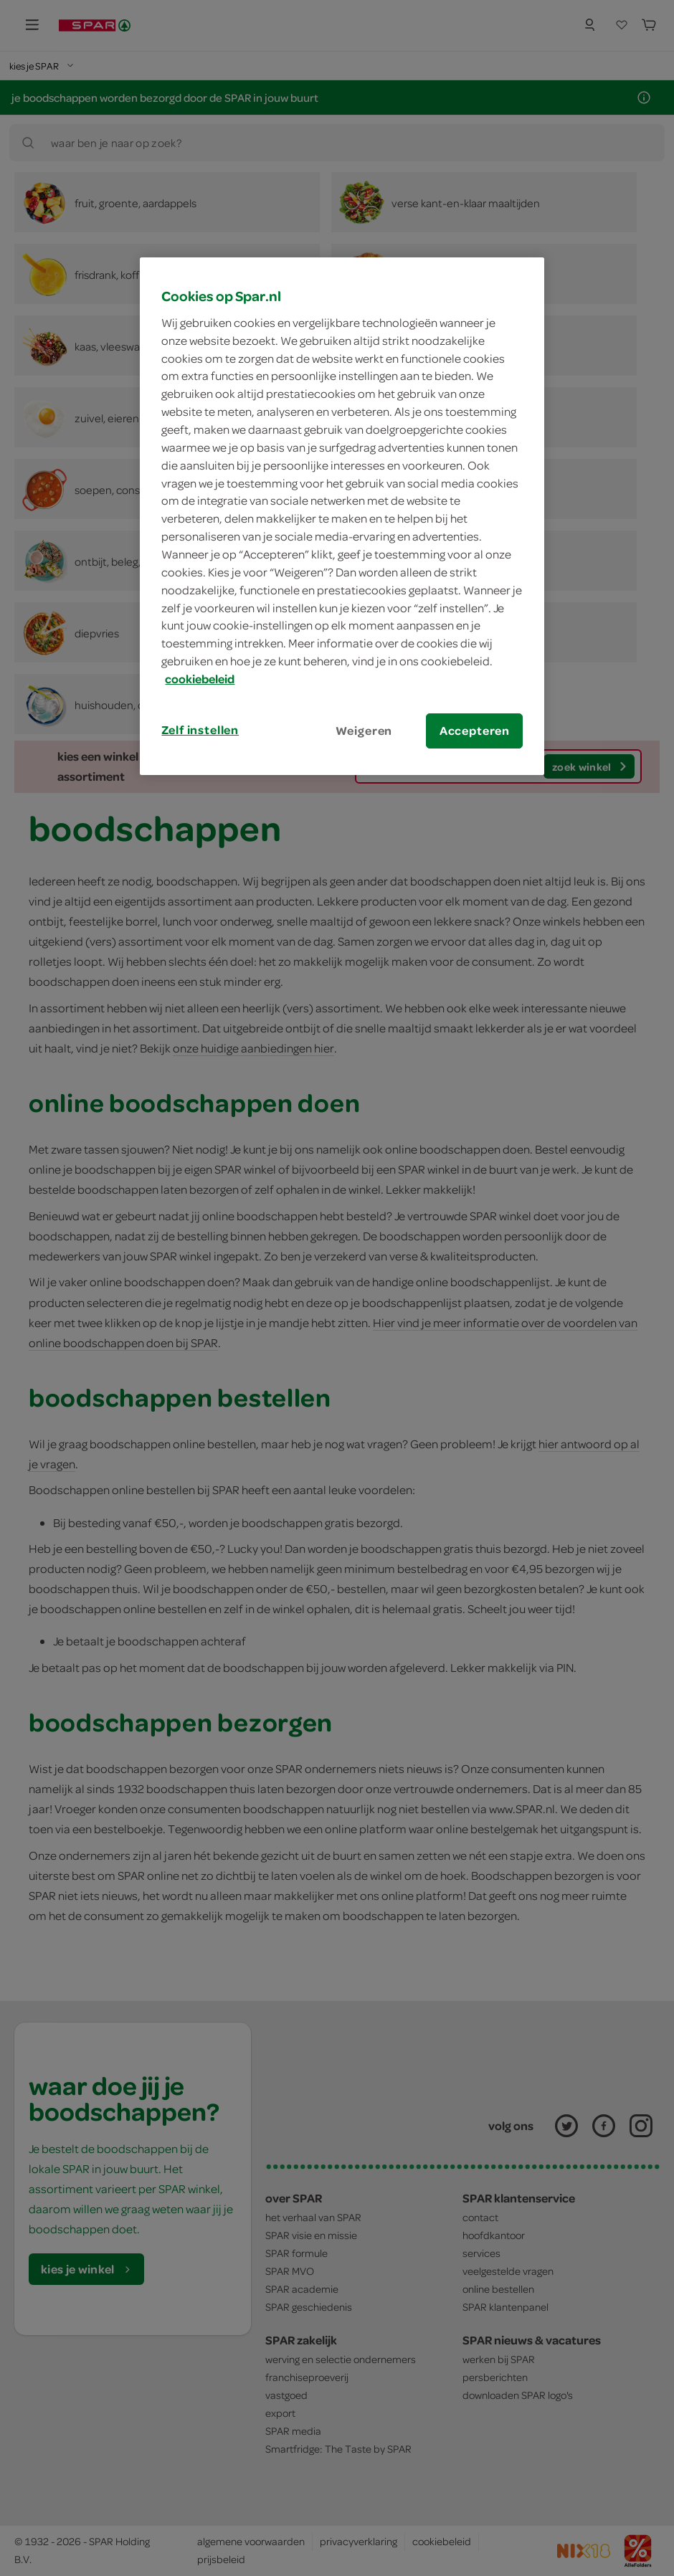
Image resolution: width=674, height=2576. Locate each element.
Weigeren (364, 730)
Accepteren (475, 730)
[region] (342, 516)
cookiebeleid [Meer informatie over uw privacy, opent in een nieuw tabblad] (199, 679)
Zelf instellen (200, 730)
